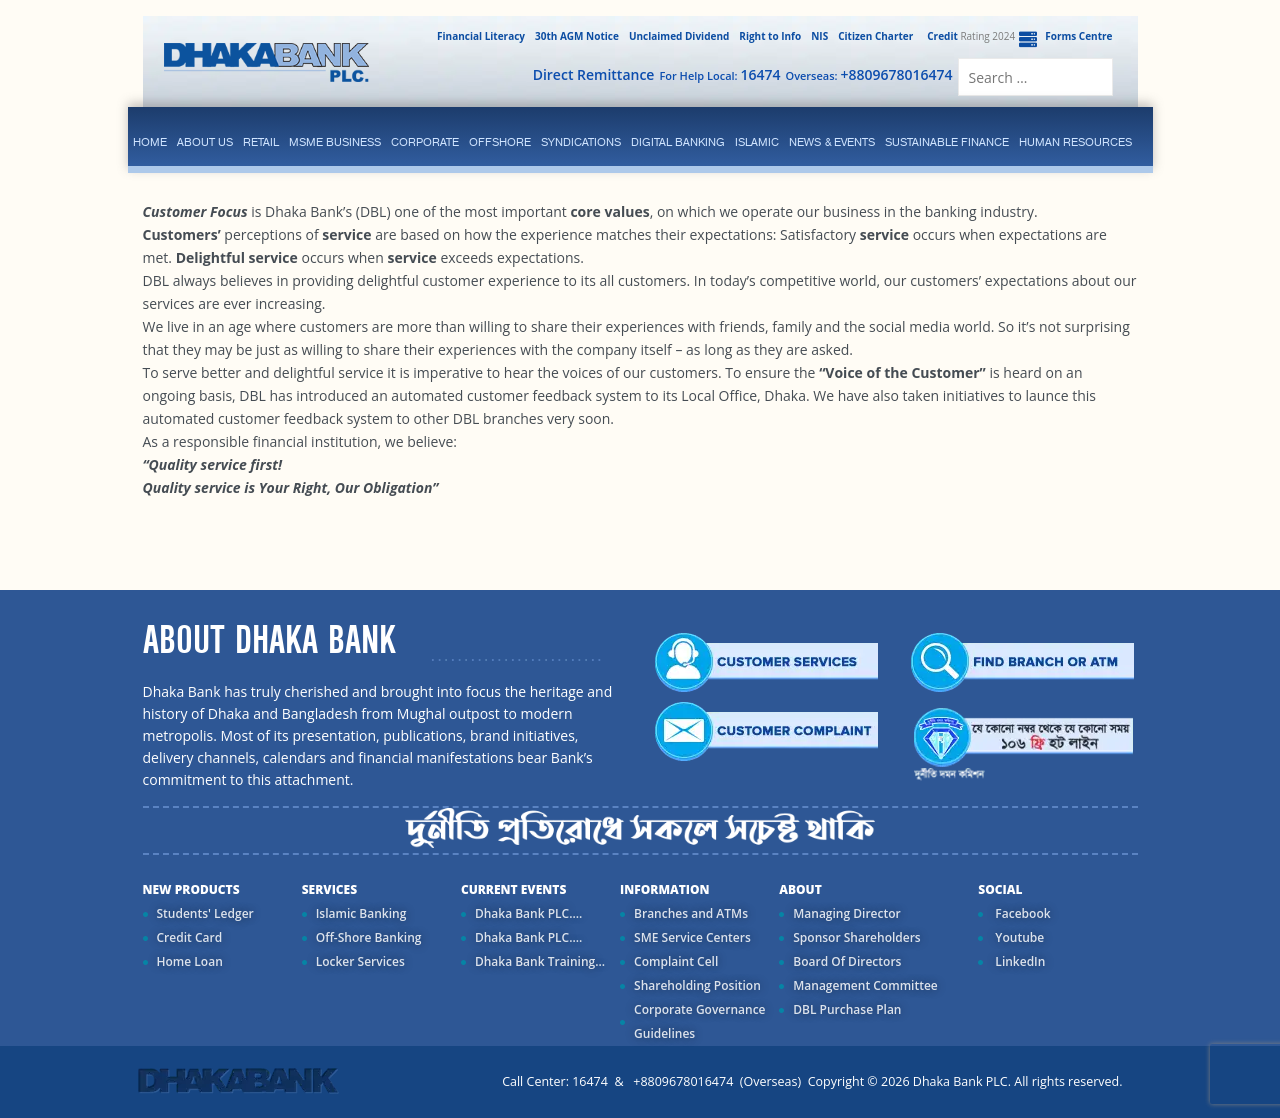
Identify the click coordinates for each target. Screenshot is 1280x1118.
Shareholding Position (697, 985)
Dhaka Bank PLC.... (528, 913)
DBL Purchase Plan (847, 1009)
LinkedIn (1018, 961)
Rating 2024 (969, 36)
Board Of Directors (847, 961)
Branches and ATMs (691, 913)
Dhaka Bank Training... (540, 961)
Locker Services (360, 961)
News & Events (832, 142)
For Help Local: (719, 74)
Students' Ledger (205, 913)
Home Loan (190, 961)
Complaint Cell (676, 961)
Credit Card (190, 937)
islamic (757, 142)
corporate (425, 142)
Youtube (1018, 937)
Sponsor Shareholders (856, 937)
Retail (261, 142)
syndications (581, 142)
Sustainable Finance (947, 142)
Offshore (500, 142)
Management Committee (865, 985)
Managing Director (846, 913)
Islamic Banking (361, 913)
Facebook (1021, 913)
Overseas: (869, 74)
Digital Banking (678, 142)
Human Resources (1075, 142)
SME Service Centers (692, 937)
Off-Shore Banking (369, 937)
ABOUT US (205, 142)
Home (150, 142)
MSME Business (335, 142)
